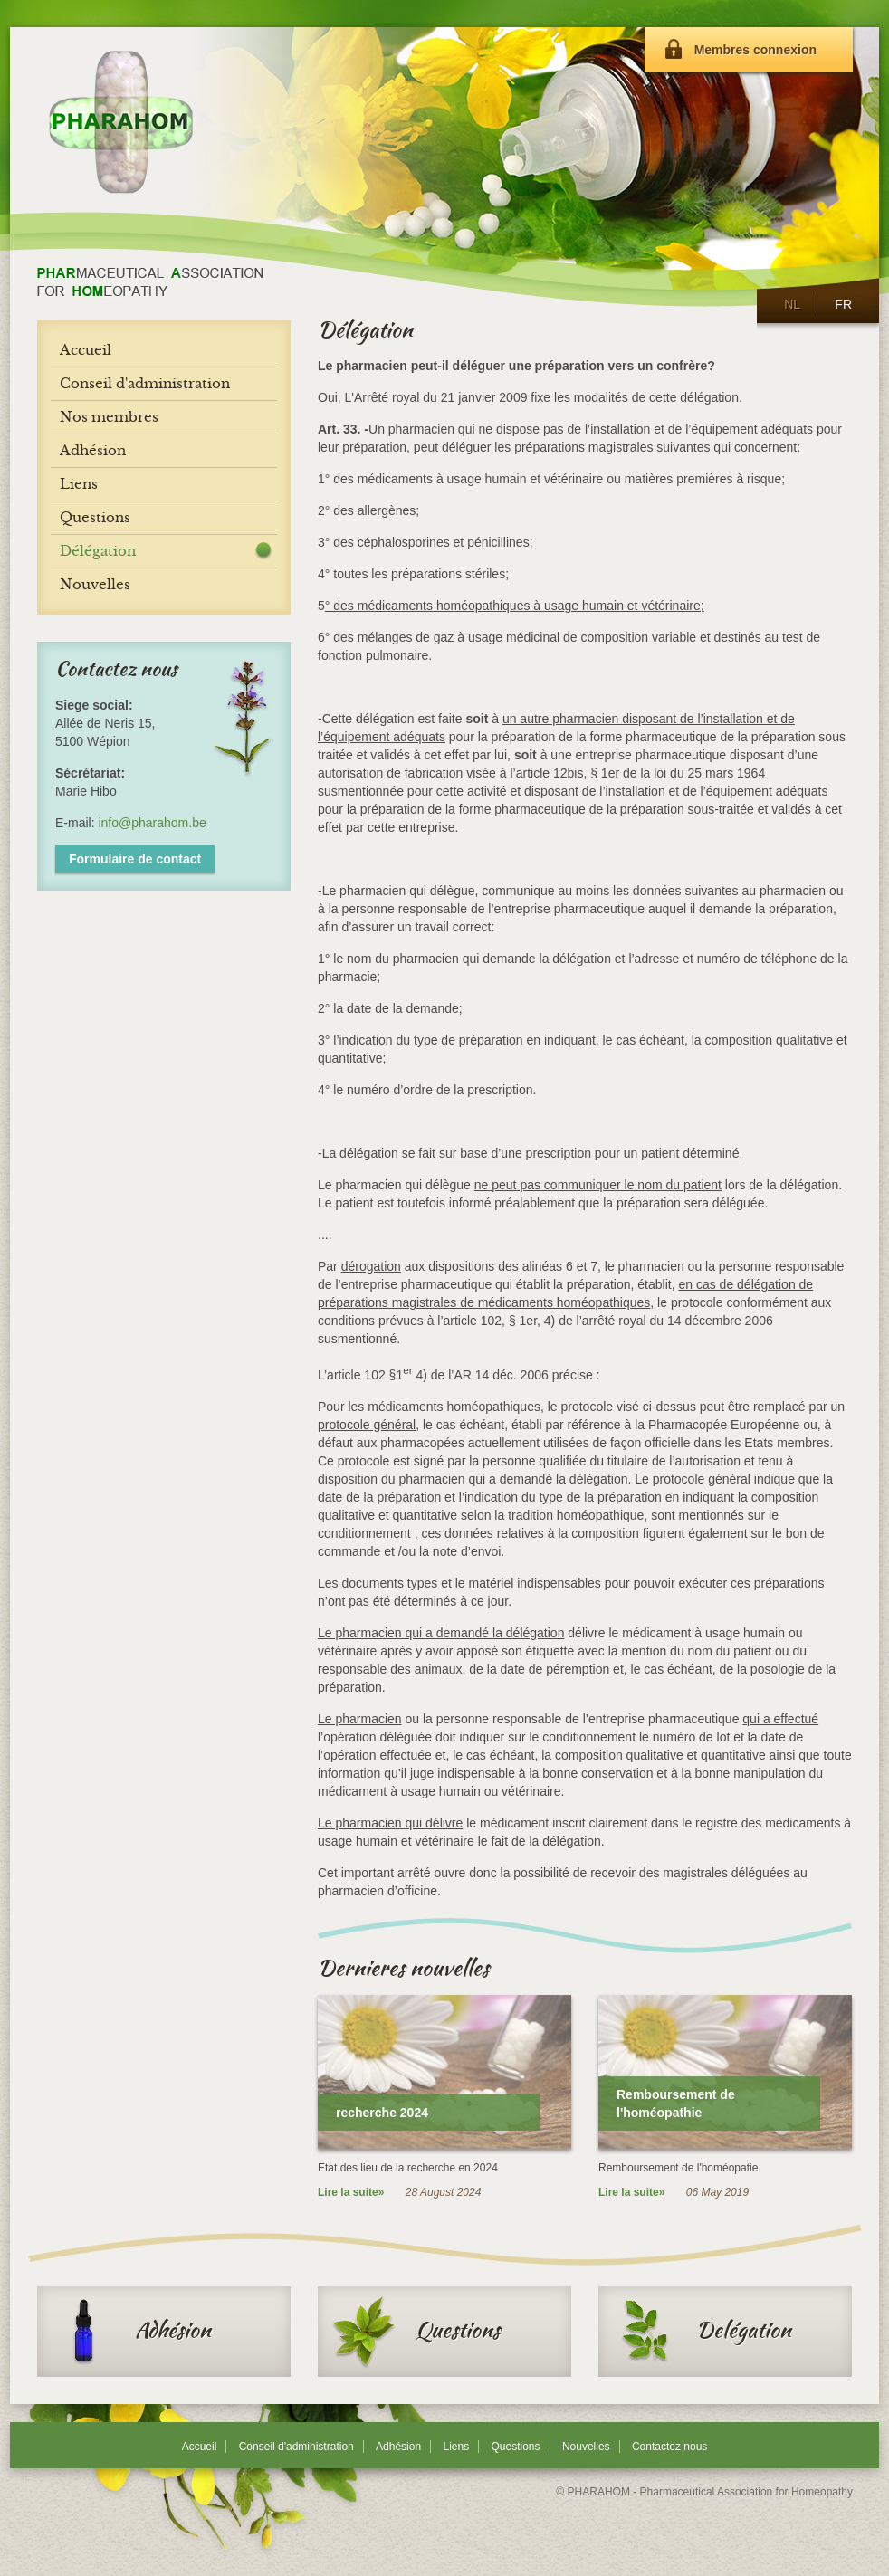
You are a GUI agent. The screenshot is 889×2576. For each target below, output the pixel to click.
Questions (415, 2332)
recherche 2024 (382, 2112)
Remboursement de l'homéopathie (676, 2103)
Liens (456, 2446)
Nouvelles (586, 2446)
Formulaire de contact (135, 859)
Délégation (98, 550)
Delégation (701, 2332)
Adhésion (131, 2332)
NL (791, 304)
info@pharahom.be (152, 823)
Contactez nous (669, 2446)
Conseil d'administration (296, 2446)
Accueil (199, 2446)
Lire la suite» (351, 2192)
